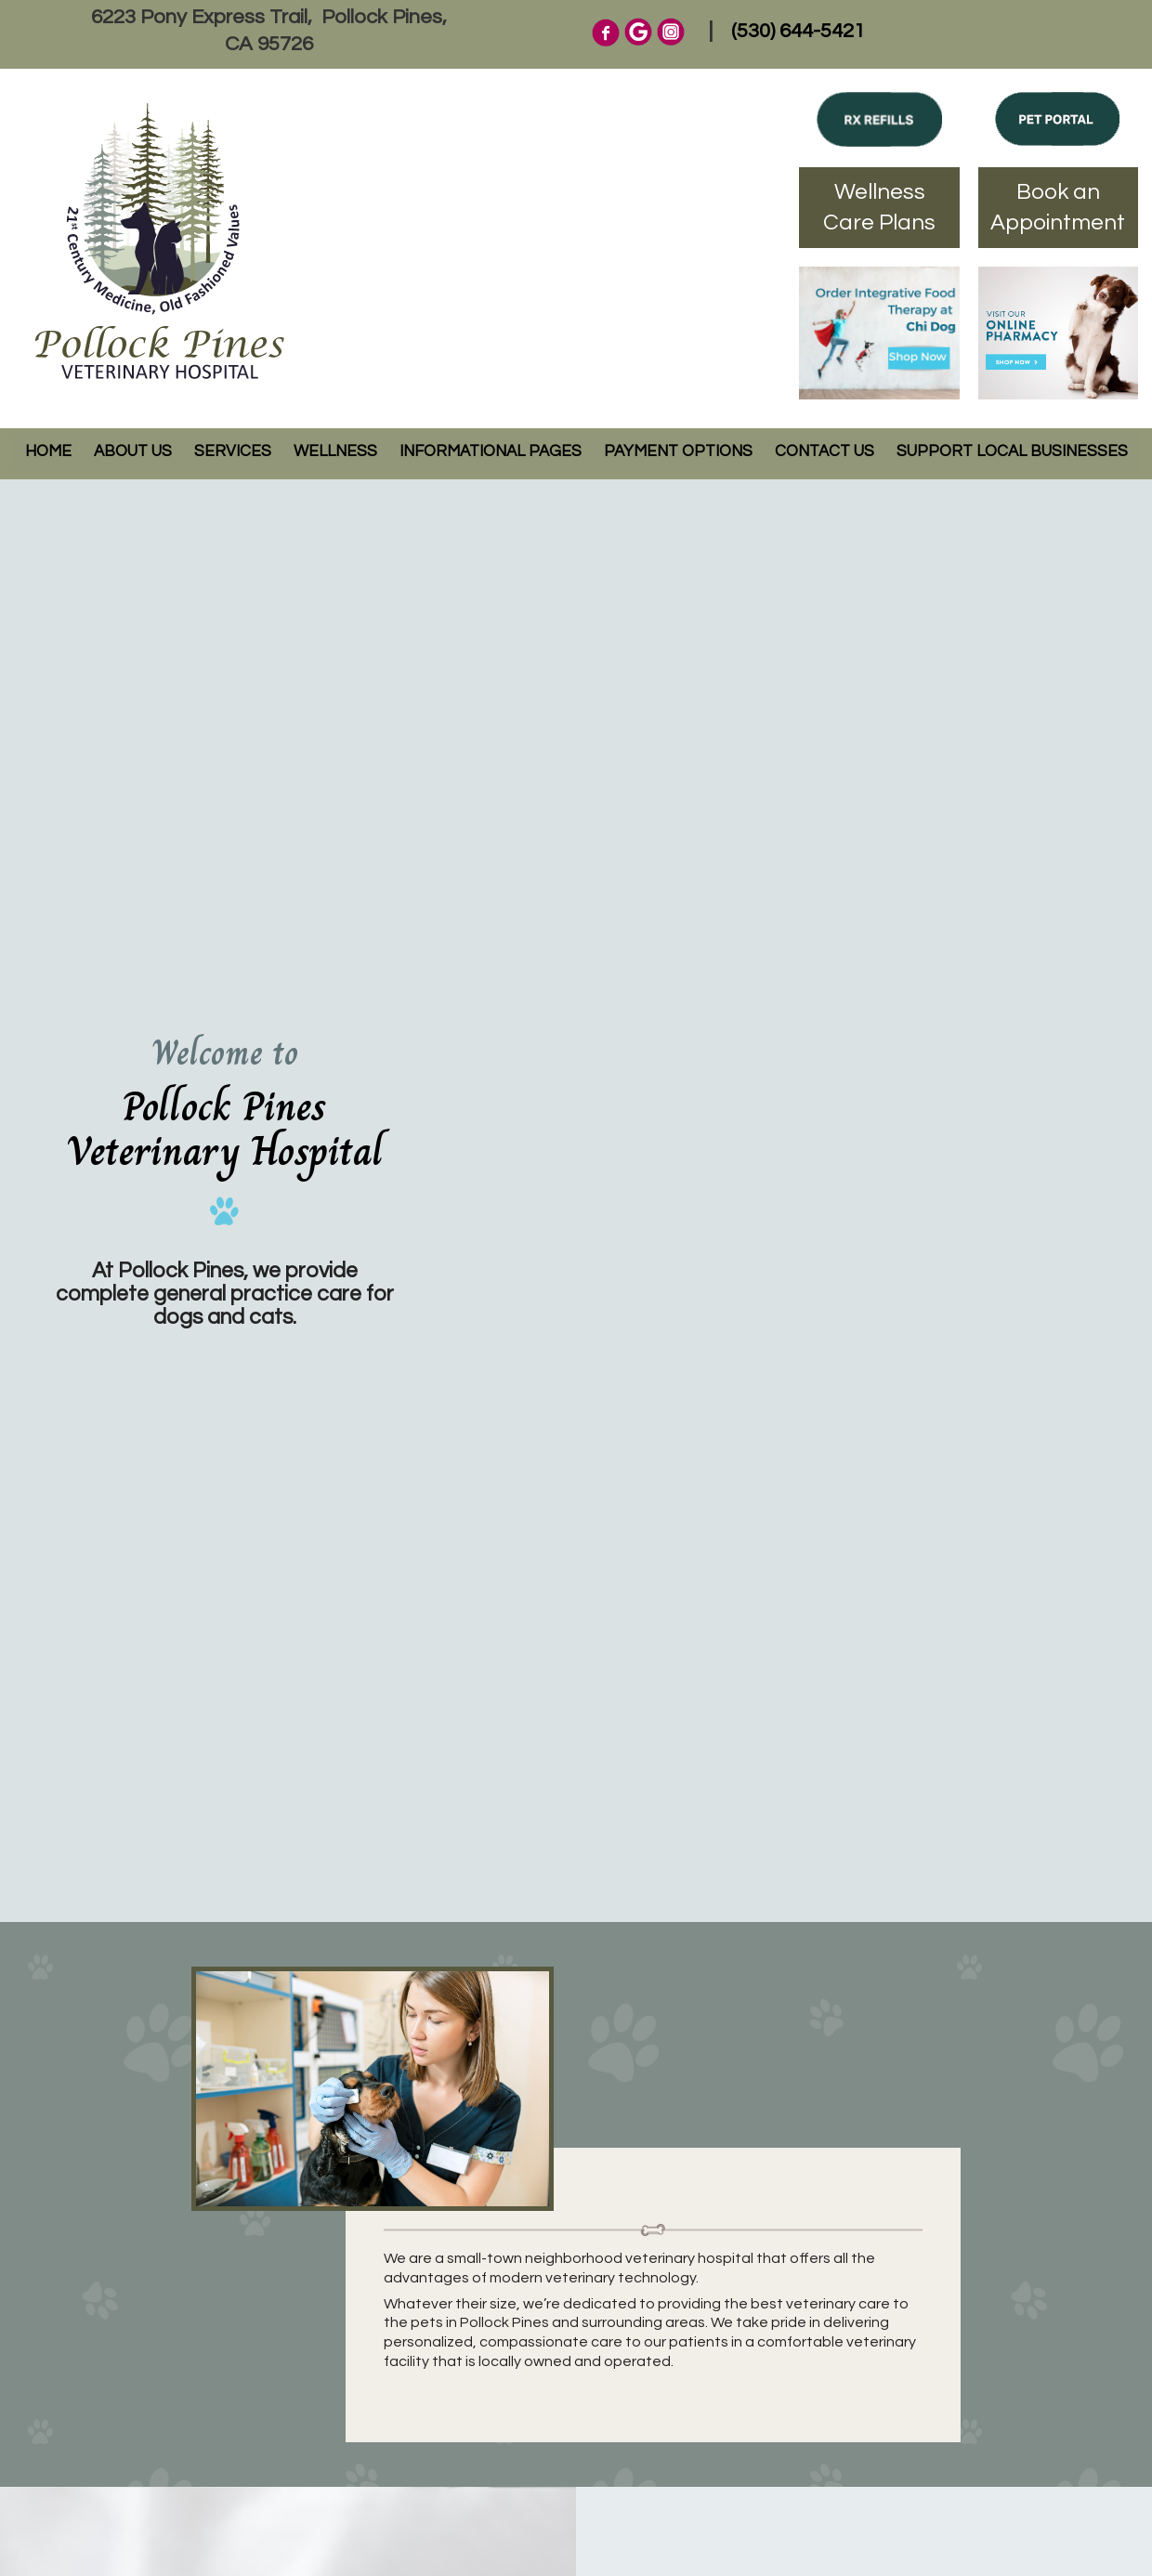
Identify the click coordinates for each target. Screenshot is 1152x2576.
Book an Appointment (1057, 207)
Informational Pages (490, 451)
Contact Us (824, 451)
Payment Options (678, 451)
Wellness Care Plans (879, 207)
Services (232, 451)
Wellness (335, 451)
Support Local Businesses (1012, 451)
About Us (133, 451)
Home (48, 451)
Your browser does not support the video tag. (801, 1201)
